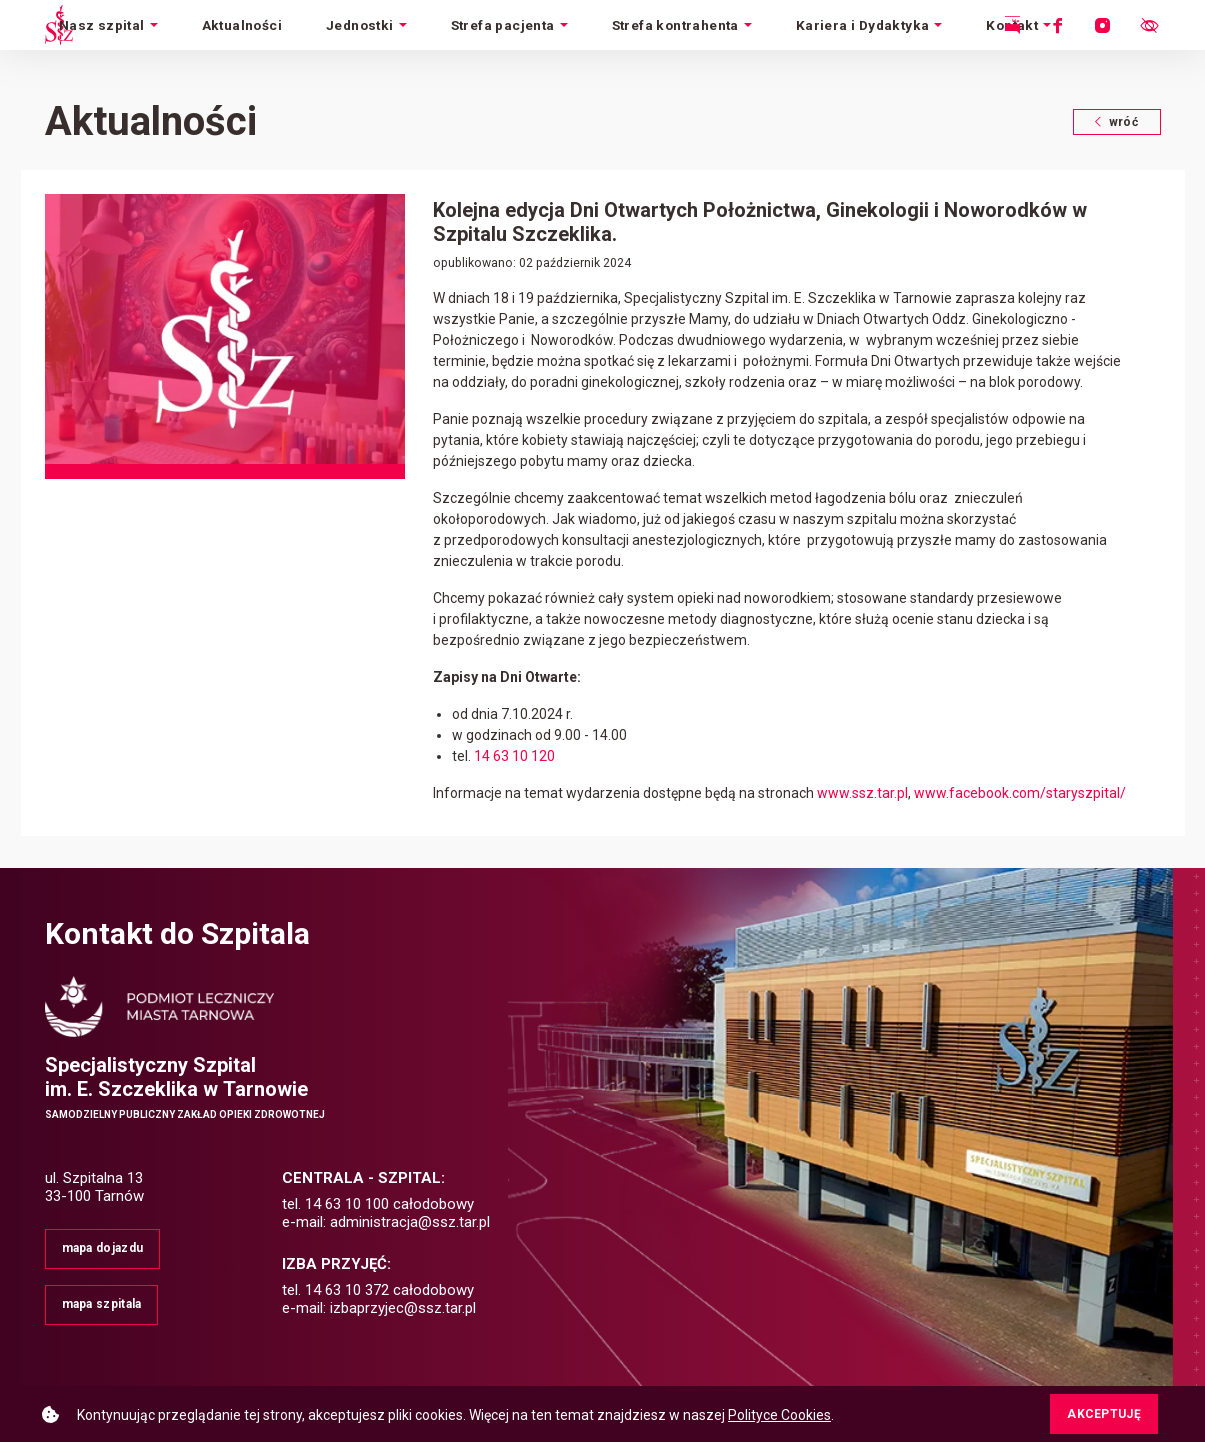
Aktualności (242, 25)
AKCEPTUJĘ (1104, 1414)
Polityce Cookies (779, 1415)
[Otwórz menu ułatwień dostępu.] (1149, 25)
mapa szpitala (102, 1304)
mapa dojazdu (103, 1248)
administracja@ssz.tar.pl (410, 1222)
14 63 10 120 (514, 756)
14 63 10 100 (347, 1204)
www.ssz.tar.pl (862, 793)
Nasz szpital (102, 25)
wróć (1127, 121)
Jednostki (360, 25)
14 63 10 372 (347, 1290)
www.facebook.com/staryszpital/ (1020, 793)
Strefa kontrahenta (675, 25)
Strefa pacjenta (503, 25)
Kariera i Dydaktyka (863, 25)
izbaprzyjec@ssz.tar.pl (403, 1308)
